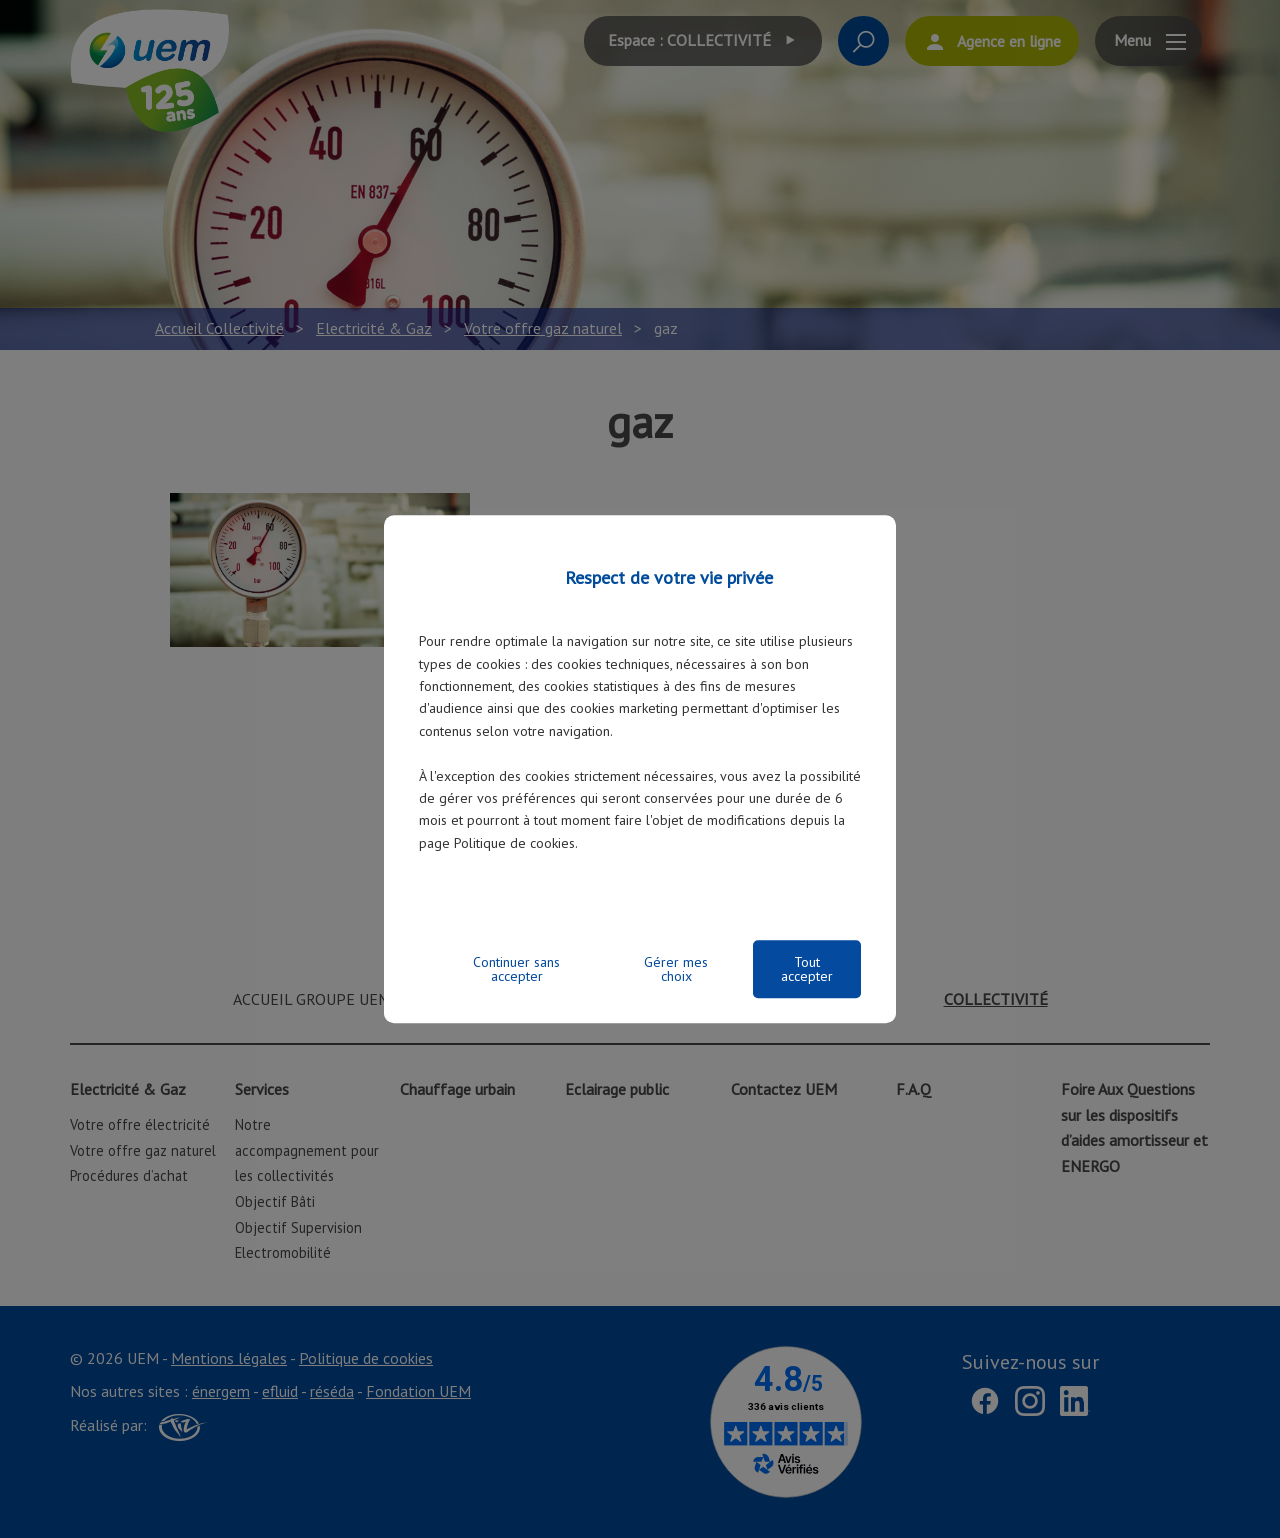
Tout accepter (807, 969)
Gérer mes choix (676, 969)
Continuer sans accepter (516, 969)
